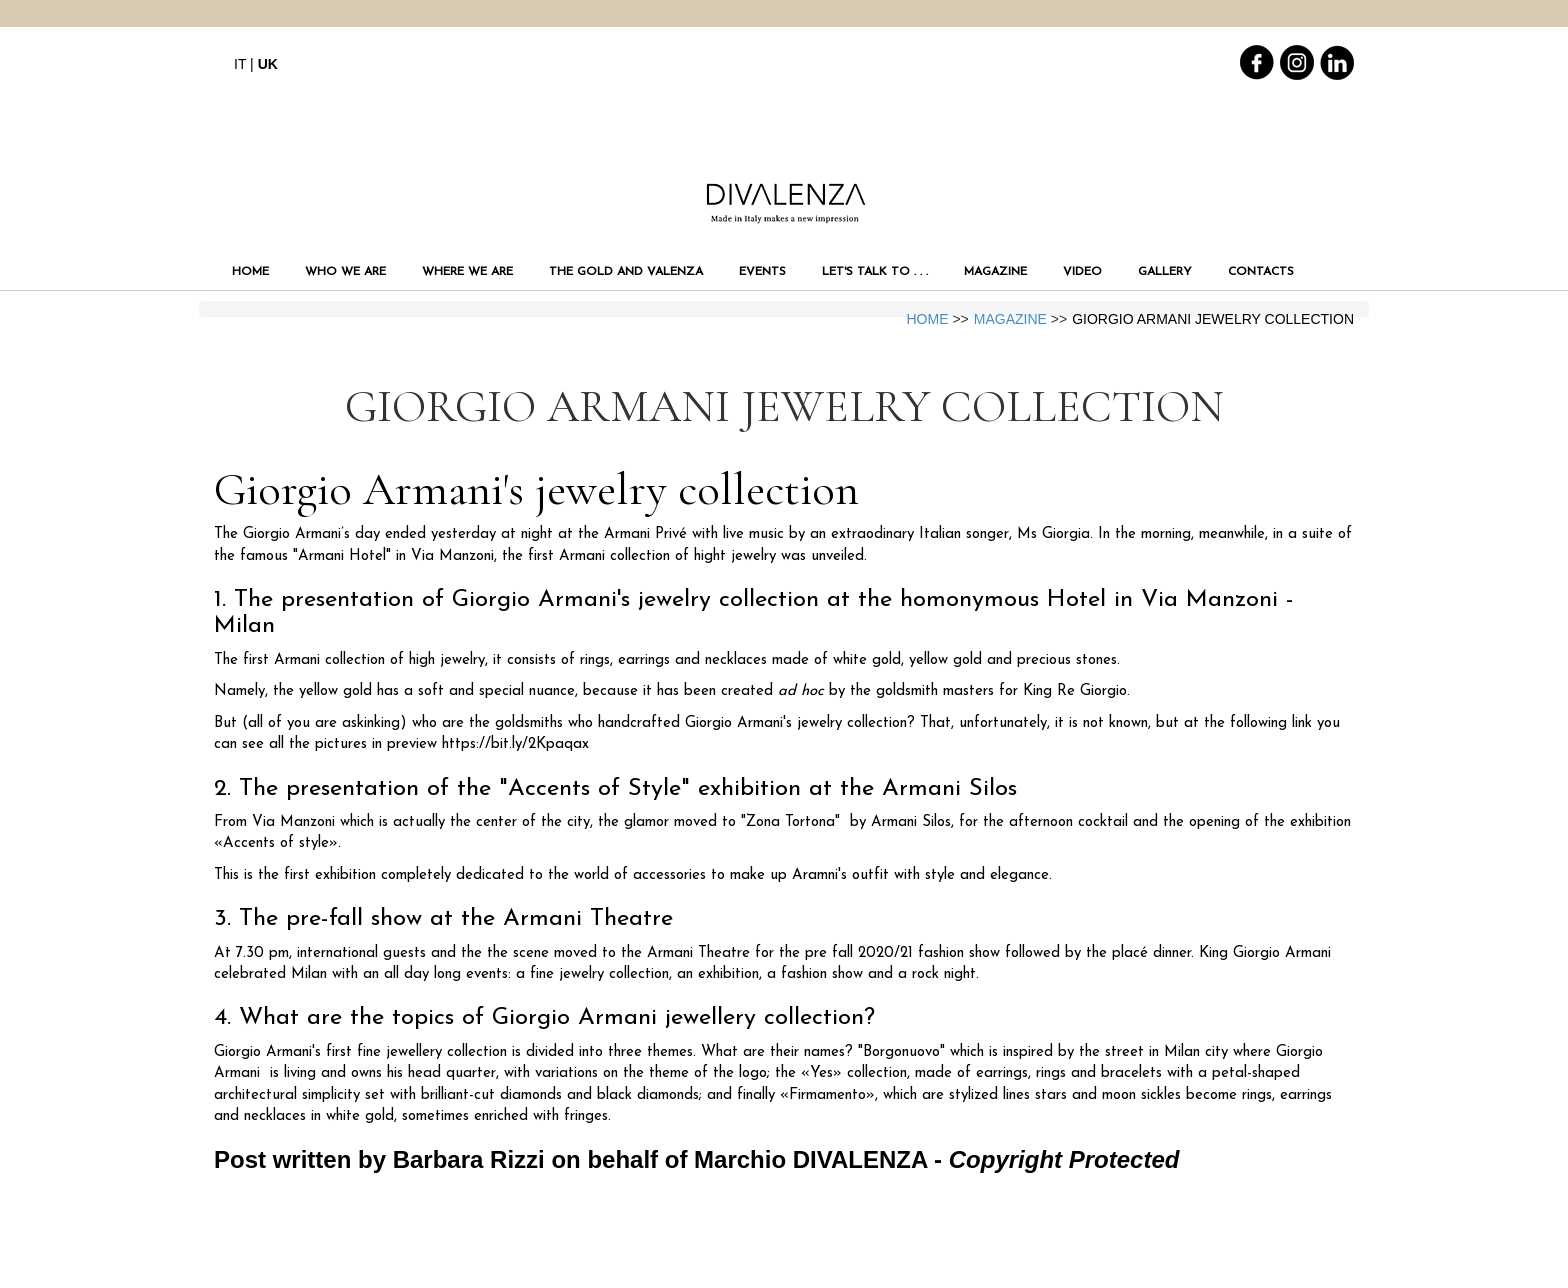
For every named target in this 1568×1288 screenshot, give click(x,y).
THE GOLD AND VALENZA (626, 272)
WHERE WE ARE (467, 272)
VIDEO (1082, 272)
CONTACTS (1261, 272)
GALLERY (1165, 272)
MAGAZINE (995, 272)
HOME (250, 272)
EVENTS (762, 272)
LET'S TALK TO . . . (875, 272)
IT (240, 64)
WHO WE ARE (345, 272)
